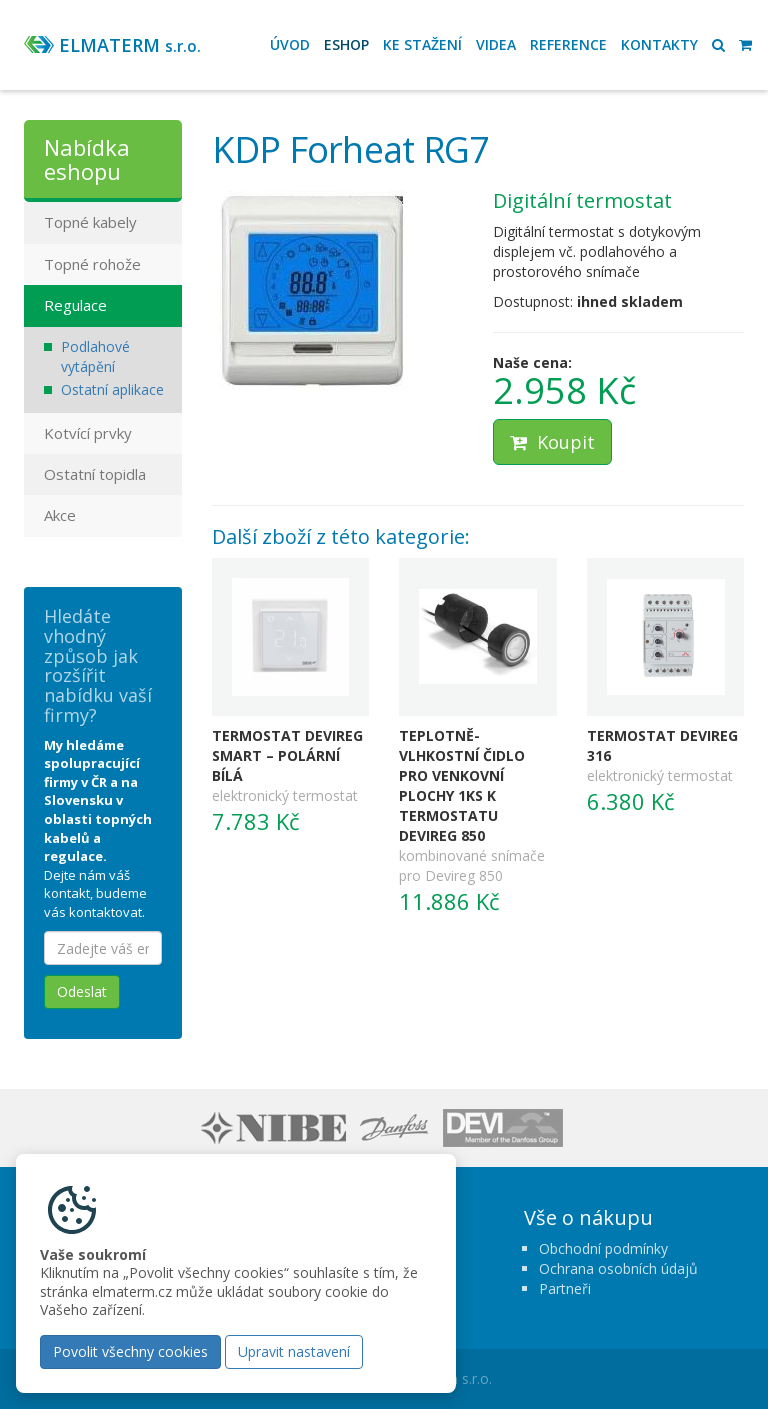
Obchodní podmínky (603, 1248)
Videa (496, 44)
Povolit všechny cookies (130, 1351)
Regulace (75, 305)
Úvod (290, 44)
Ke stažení (422, 44)
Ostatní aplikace (112, 389)
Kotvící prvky (88, 433)
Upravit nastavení (294, 1351)
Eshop (346, 44)
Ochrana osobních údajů (618, 1268)
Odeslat (82, 991)
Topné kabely (90, 222)
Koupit (552, 442)
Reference (568, 44)
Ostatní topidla (95, 474)
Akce (60, 515)
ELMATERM (130, 45)
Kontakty (659, 44)
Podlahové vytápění (95, 356)
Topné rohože (92, 264)
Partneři (565, 1288)
